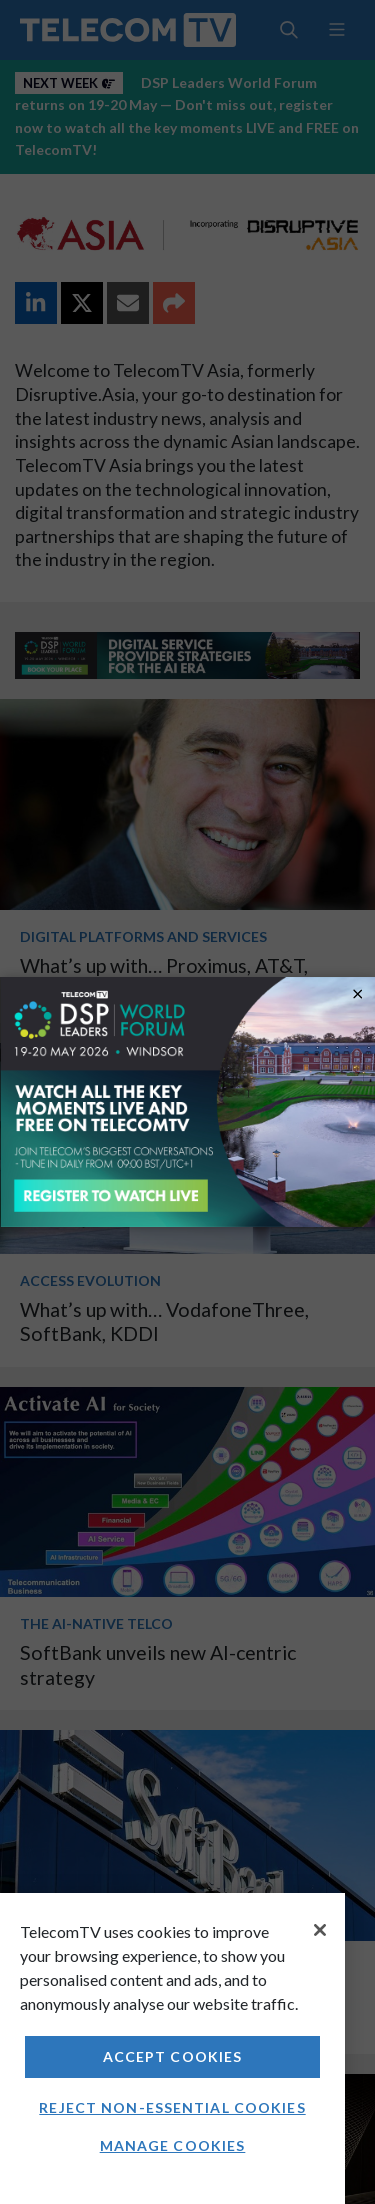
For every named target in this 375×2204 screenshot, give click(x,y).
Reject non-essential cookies (172, 2107)
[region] (172, 2048)
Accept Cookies (173, 2056)
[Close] (320, 1930)
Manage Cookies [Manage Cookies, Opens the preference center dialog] (173, 2145)
